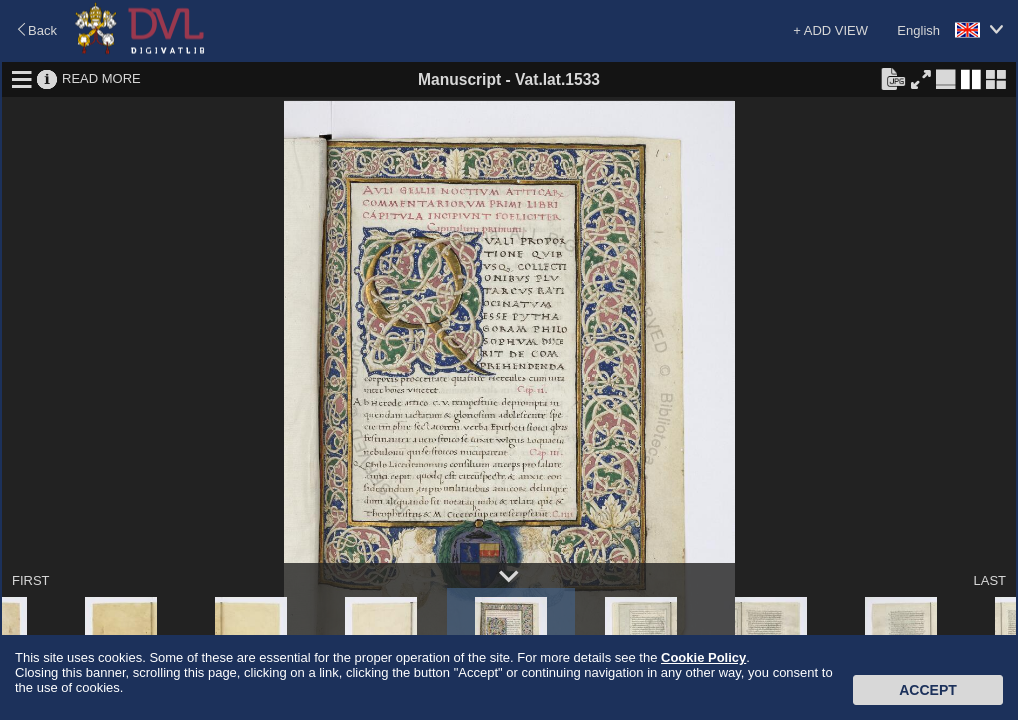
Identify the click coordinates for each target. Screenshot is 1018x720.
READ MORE (101, 78)
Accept (928, 690)
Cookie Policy (703, 657)
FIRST (31, 580)
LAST (989, 580)
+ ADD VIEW (830, 30)
